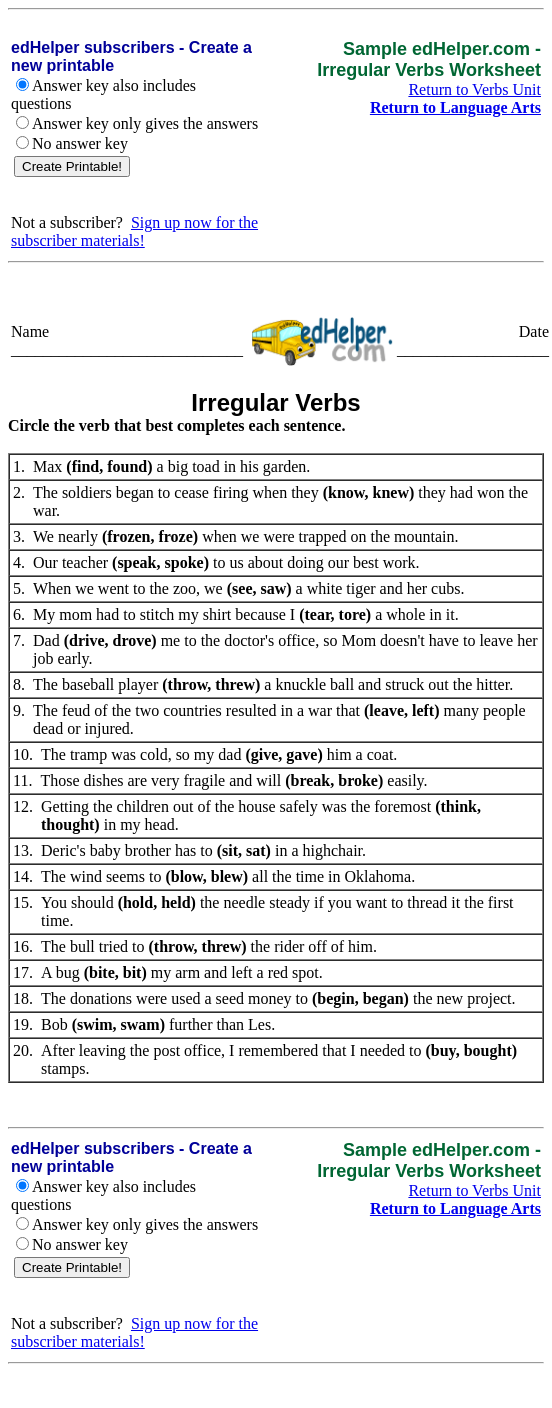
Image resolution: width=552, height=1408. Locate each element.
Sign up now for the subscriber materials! (134, 231)
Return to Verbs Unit (474, 89)
